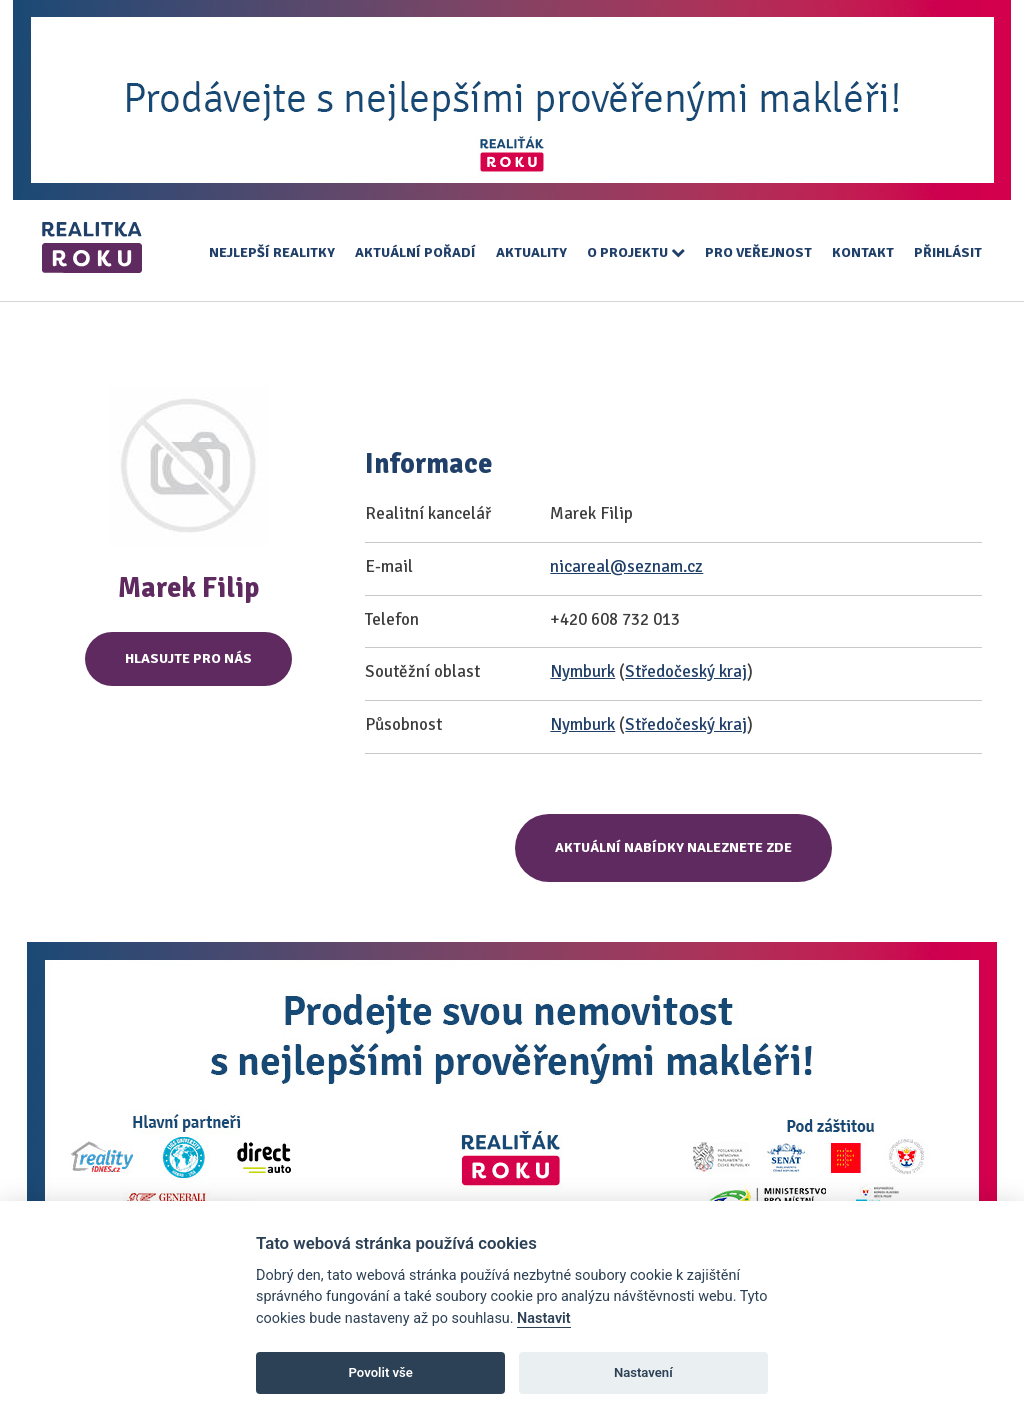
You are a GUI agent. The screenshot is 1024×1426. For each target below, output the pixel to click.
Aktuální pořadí (415, 252)
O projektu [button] (636, 252)
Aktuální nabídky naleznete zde (673, 847)
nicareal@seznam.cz (626, 566)
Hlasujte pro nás (188, 658)
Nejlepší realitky (272, 252)
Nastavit (544, 1318)
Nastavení (643, 1372)
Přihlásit (948, 252)
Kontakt (863, 252)
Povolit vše (381, 1372)
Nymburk (582, 671)
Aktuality (531, 252)
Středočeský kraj (686, 671)
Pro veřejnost (758, 252)
